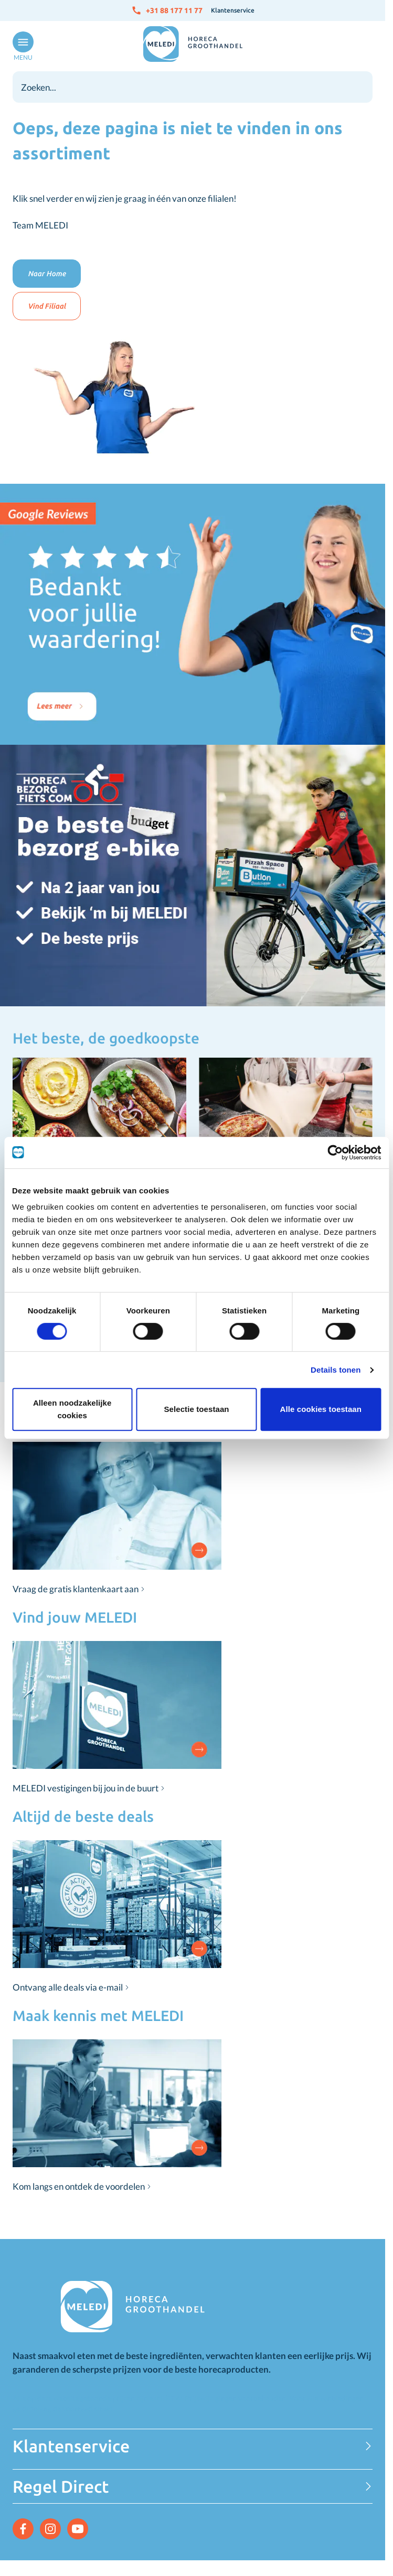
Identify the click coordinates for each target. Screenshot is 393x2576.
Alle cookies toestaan (321, 1409)
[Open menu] (21, 46)
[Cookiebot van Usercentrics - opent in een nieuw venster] (335, 1152)
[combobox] (193, 87)
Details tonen (335, 1369)
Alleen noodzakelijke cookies (72, 1409)
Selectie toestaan (196, 1409)
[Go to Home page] (193, 44)
